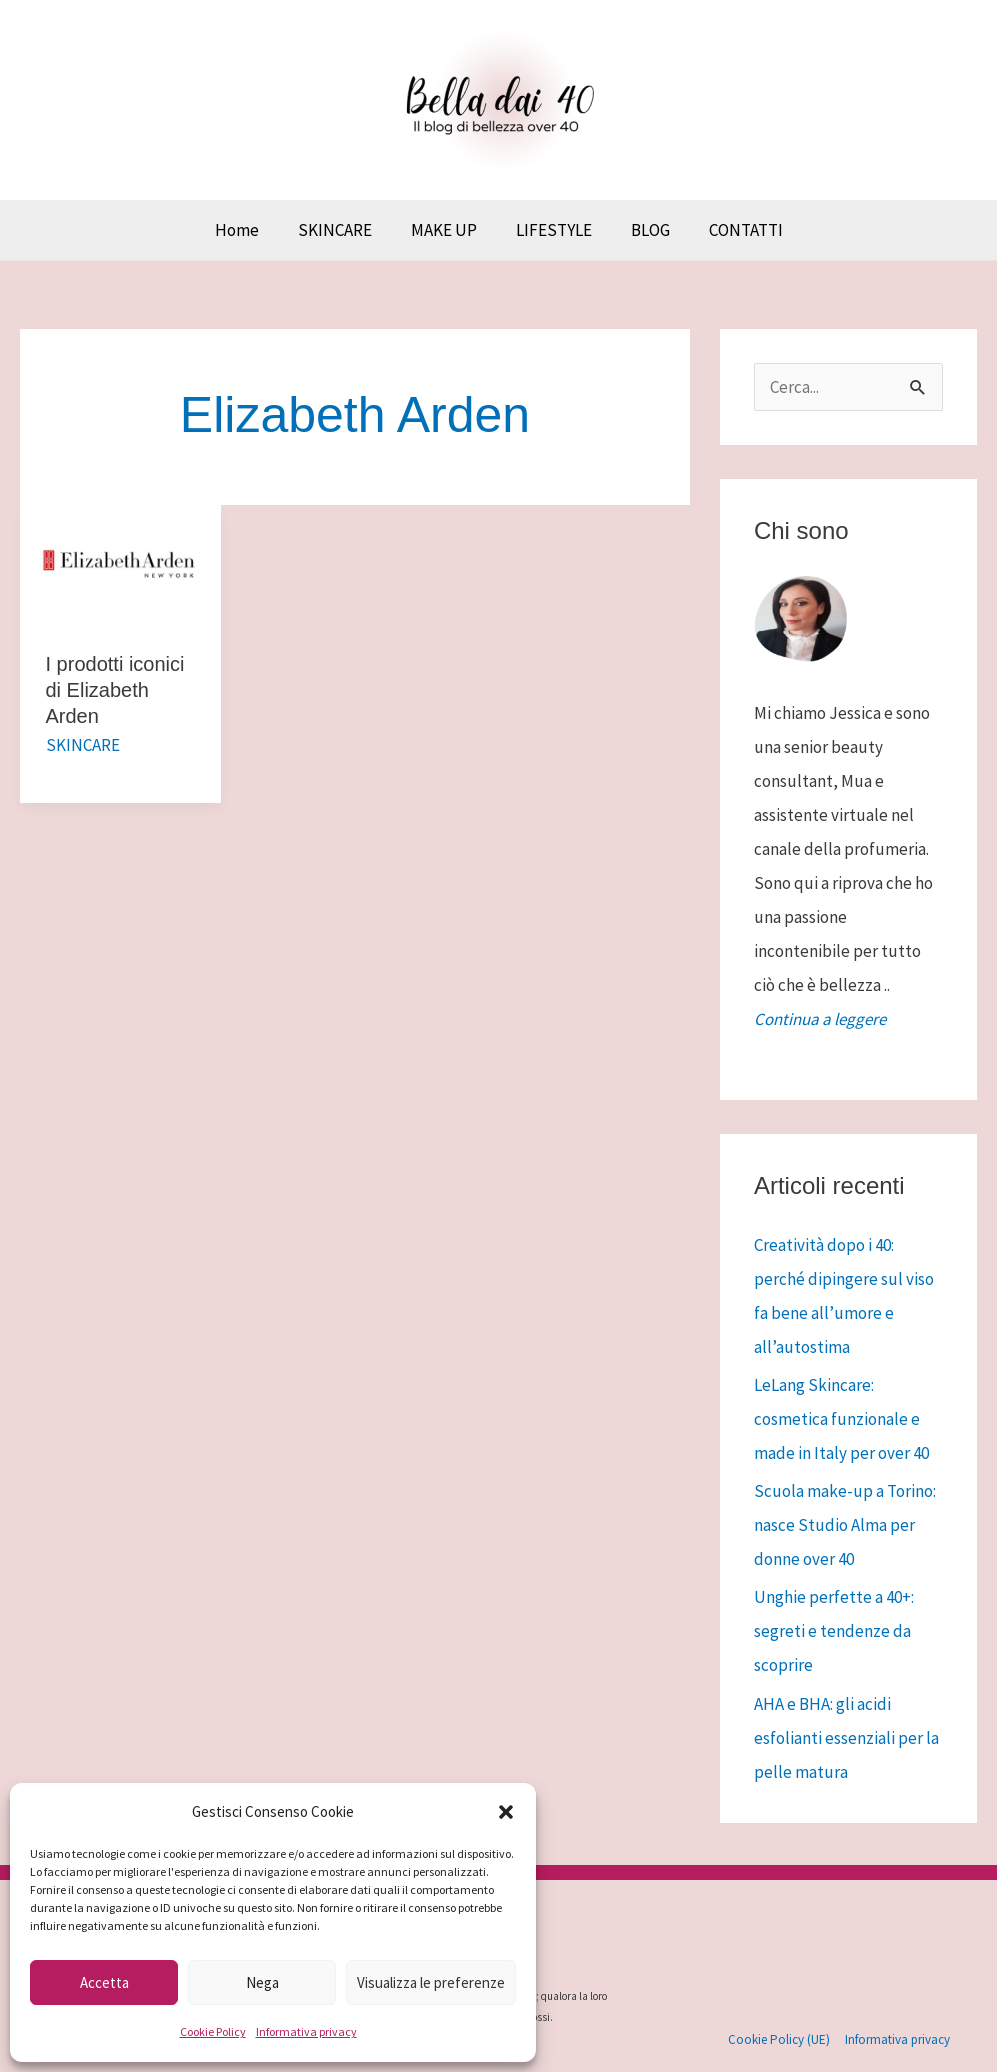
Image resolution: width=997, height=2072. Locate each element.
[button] (506, 1812)
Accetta (104, 1982)
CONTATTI (733, 230)
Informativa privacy (306, 2031)
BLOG (642, 230)
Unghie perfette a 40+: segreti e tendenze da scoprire (834, 1631)
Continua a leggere (820, 1019)
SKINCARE (342, 230)
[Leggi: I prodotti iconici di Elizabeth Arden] (120, 563)
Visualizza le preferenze (431, 1982)
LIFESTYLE (551, 230)
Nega (262, 1982)
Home (249, 230)
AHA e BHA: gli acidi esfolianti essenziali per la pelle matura (846, 1738)
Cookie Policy (213, 2031)
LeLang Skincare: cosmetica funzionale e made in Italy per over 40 (841, 1419)
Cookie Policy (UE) (780, 2039)
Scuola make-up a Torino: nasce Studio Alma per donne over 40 (845, 1525)
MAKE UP (446, 230)
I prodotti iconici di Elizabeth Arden (115, 690)
